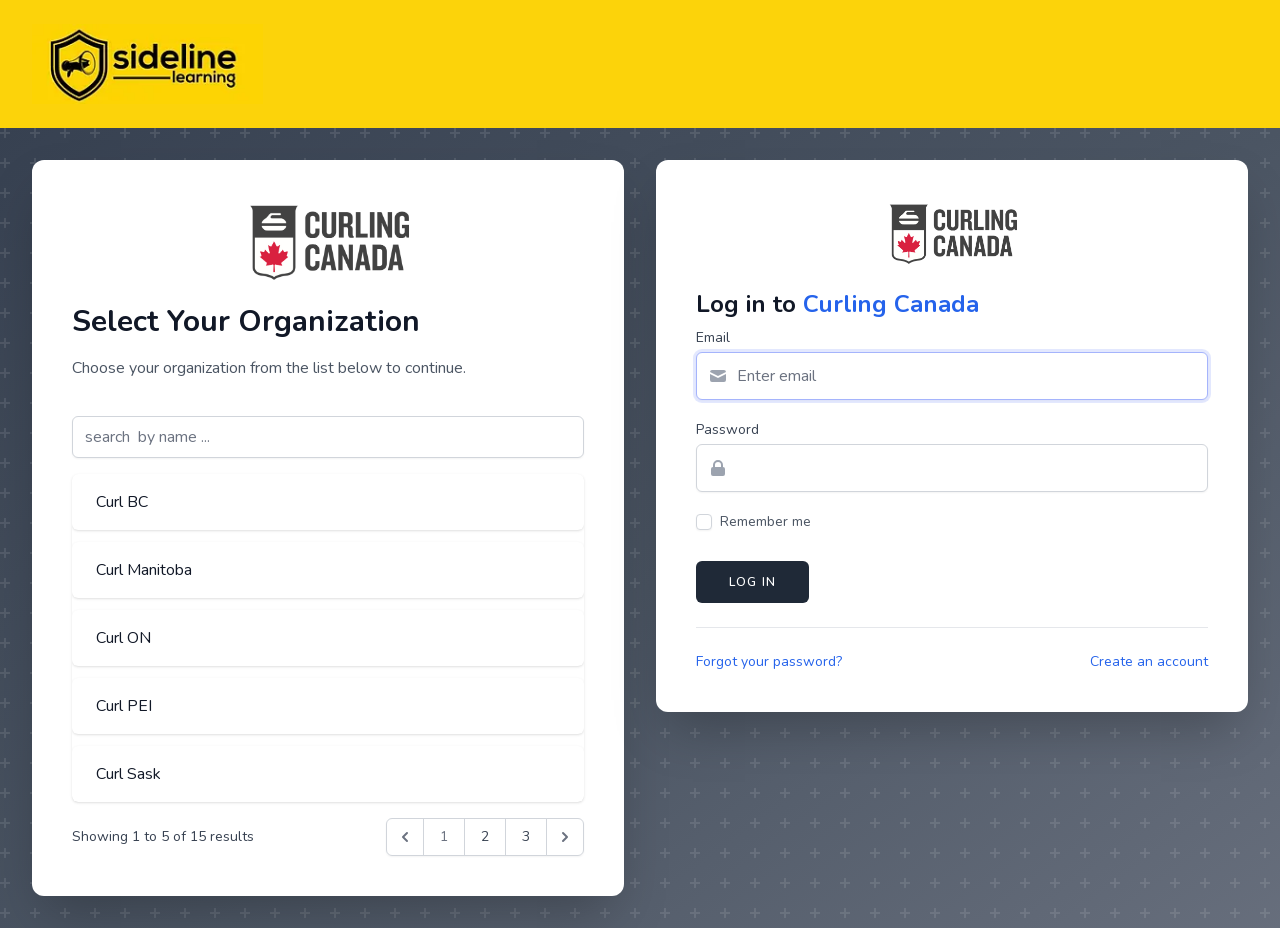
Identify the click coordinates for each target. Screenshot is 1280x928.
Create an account (1149, 661)
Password (727, 429)
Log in (752, 582)
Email (713, 337)
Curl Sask (128, 774)
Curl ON (123, 638)
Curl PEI (124, 706)
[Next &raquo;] (565, 837)
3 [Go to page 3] (526, 836)
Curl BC (122, 502)
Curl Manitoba (144, 570)
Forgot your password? (769, 661)
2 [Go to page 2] (485, 836)
